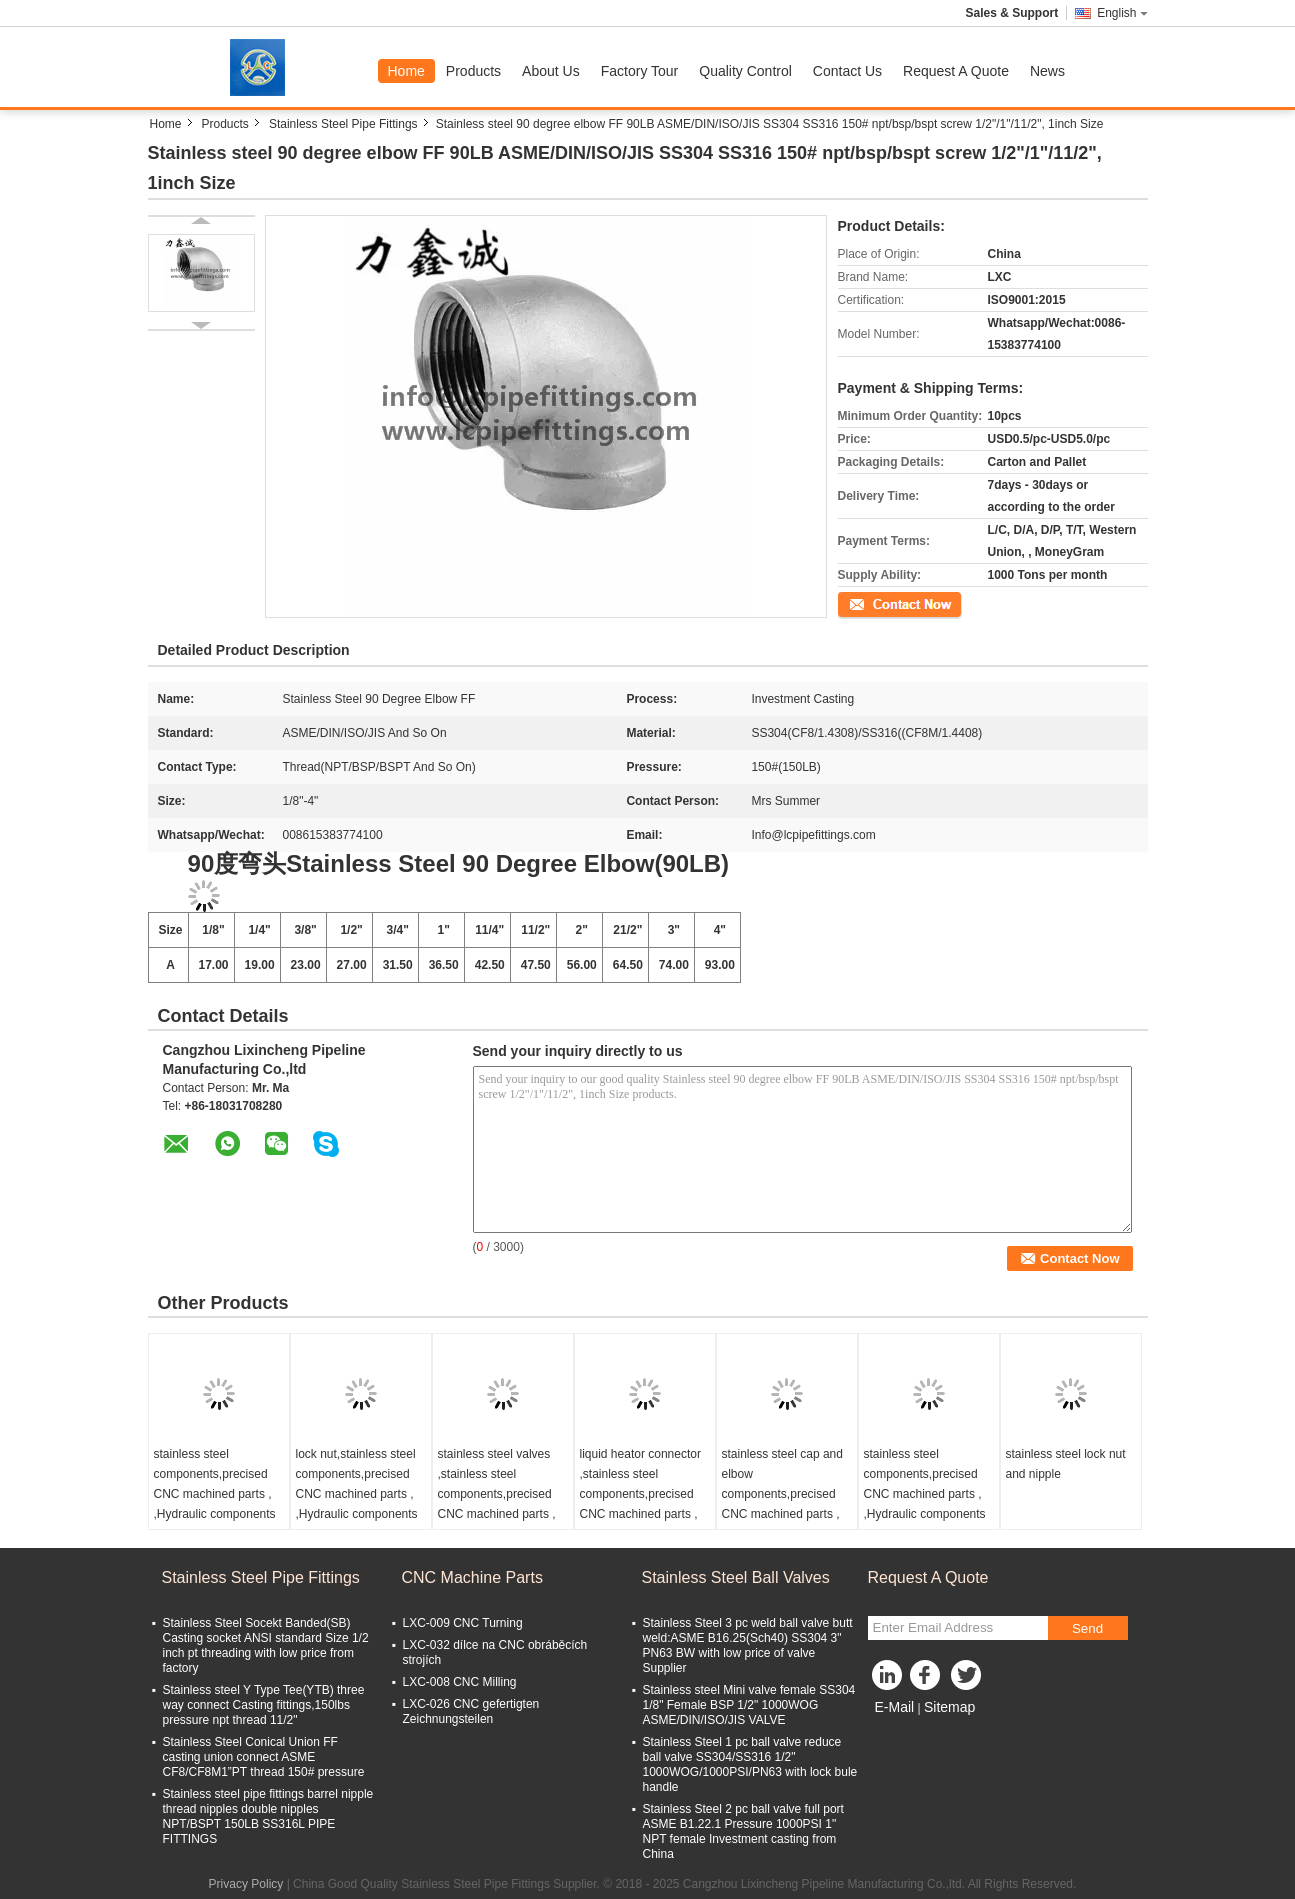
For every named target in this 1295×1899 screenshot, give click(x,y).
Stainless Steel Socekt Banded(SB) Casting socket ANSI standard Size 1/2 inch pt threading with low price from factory (266, 1645)
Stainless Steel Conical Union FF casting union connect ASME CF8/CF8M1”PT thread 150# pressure (264, 1757)
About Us (551, 71)
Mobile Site (903, 1732)
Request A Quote (956, 71)
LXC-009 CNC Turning (463, 1623)
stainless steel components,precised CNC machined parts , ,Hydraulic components (215, 1484)
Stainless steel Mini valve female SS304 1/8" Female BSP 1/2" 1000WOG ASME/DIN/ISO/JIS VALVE (749, 1705)
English (1122, 13)
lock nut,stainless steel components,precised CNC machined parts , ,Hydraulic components (357, 1484)
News (1047, 71)
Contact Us (847, 71)
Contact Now (872, 603)
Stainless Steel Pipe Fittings (343, 124)
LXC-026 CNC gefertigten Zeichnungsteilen (471, 1711)
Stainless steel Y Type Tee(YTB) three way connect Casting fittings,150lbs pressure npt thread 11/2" (264, 1705)
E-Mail (895, 1707)
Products (473, 71)
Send (1087, 1628)
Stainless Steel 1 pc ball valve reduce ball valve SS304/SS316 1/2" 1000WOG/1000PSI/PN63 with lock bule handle (750, 1764)
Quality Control (745, 71)
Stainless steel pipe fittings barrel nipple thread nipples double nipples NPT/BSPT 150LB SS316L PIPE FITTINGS (268, 1816)
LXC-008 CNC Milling (460, 1682)
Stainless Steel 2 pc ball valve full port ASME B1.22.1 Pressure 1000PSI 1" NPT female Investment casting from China (743, 1831)
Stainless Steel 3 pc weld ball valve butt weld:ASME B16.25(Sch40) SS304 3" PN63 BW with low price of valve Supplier (748, 1645)
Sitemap (949, 1707)
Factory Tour (640, 71)
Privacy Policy (246, 1884)
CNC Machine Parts (472, 1577)
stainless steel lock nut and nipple (1066, 1464)
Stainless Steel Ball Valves (736, 1577)
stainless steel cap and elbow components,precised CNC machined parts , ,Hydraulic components (783, 1494)
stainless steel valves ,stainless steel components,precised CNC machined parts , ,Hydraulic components (499, 1494)
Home (406, 71)
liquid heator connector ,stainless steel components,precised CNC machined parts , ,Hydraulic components (641, 1494)
